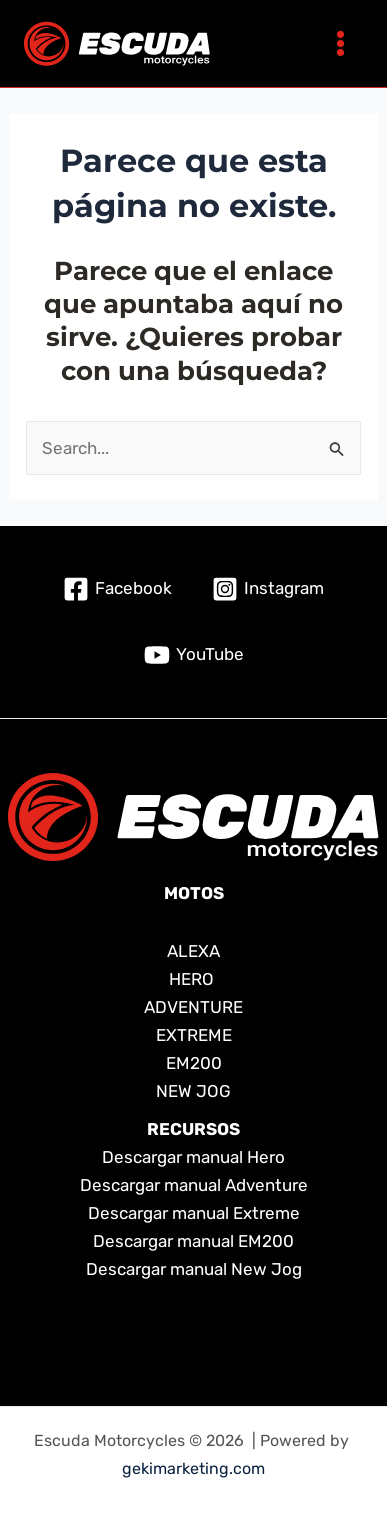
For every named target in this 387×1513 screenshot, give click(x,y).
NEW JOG (193, 1091)
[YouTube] (194, 655)
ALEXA (193, 951)
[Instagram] (268, 589)
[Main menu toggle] (340, 43)
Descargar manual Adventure (194, 1185)
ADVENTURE (193, 1007)
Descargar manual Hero (193, 1157)
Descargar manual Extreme (194, 1213)
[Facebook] (117, 589)
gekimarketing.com (193, 1468)
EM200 (194, 1063)
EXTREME (194, 1035)
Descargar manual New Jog (194, 1269)
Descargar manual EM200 (193, 1241)
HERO (193, 979)
